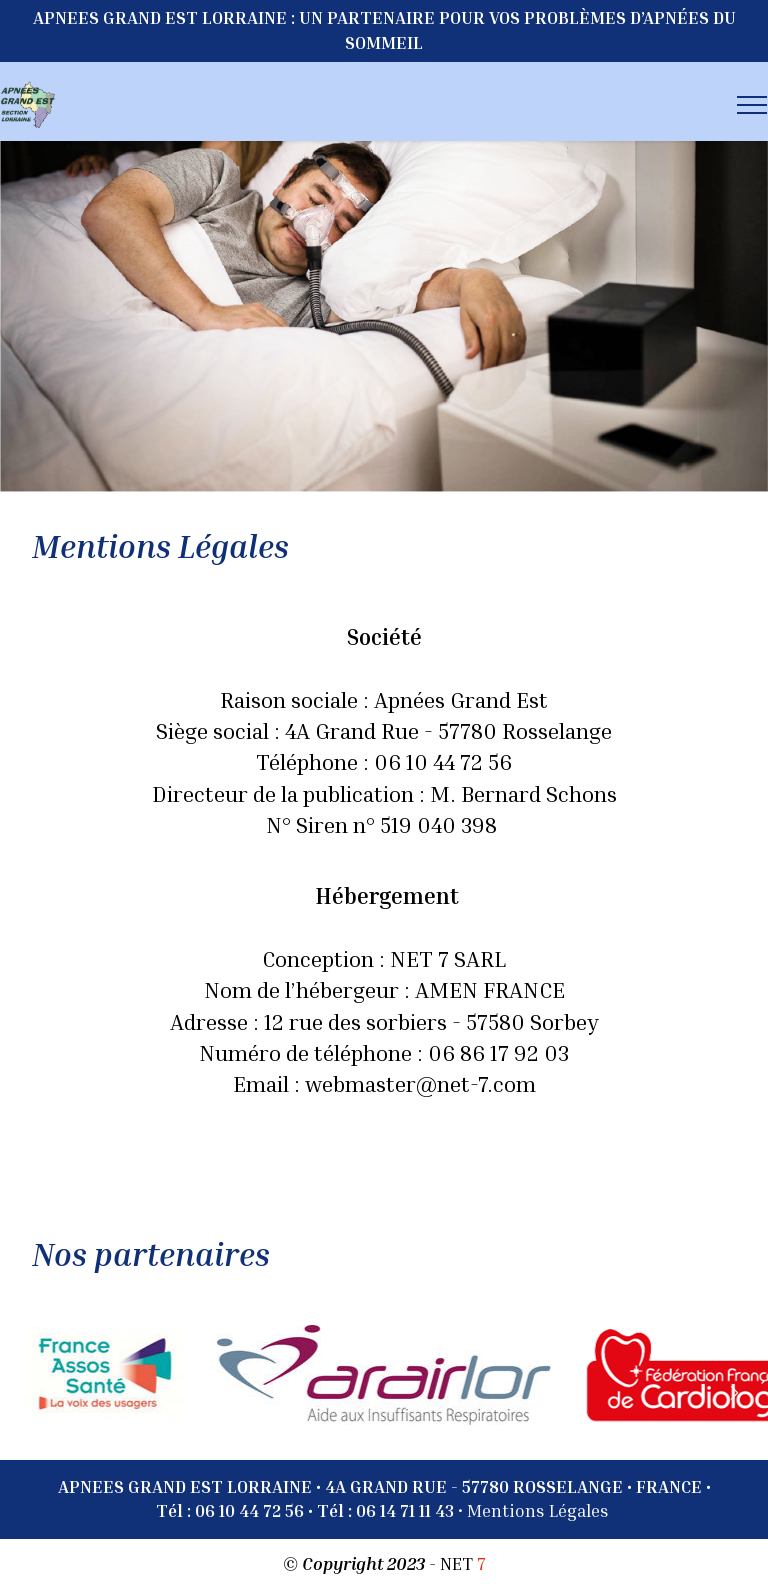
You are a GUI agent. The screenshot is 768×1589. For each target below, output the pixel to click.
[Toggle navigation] (752, 105)
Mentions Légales (538, 1510)
